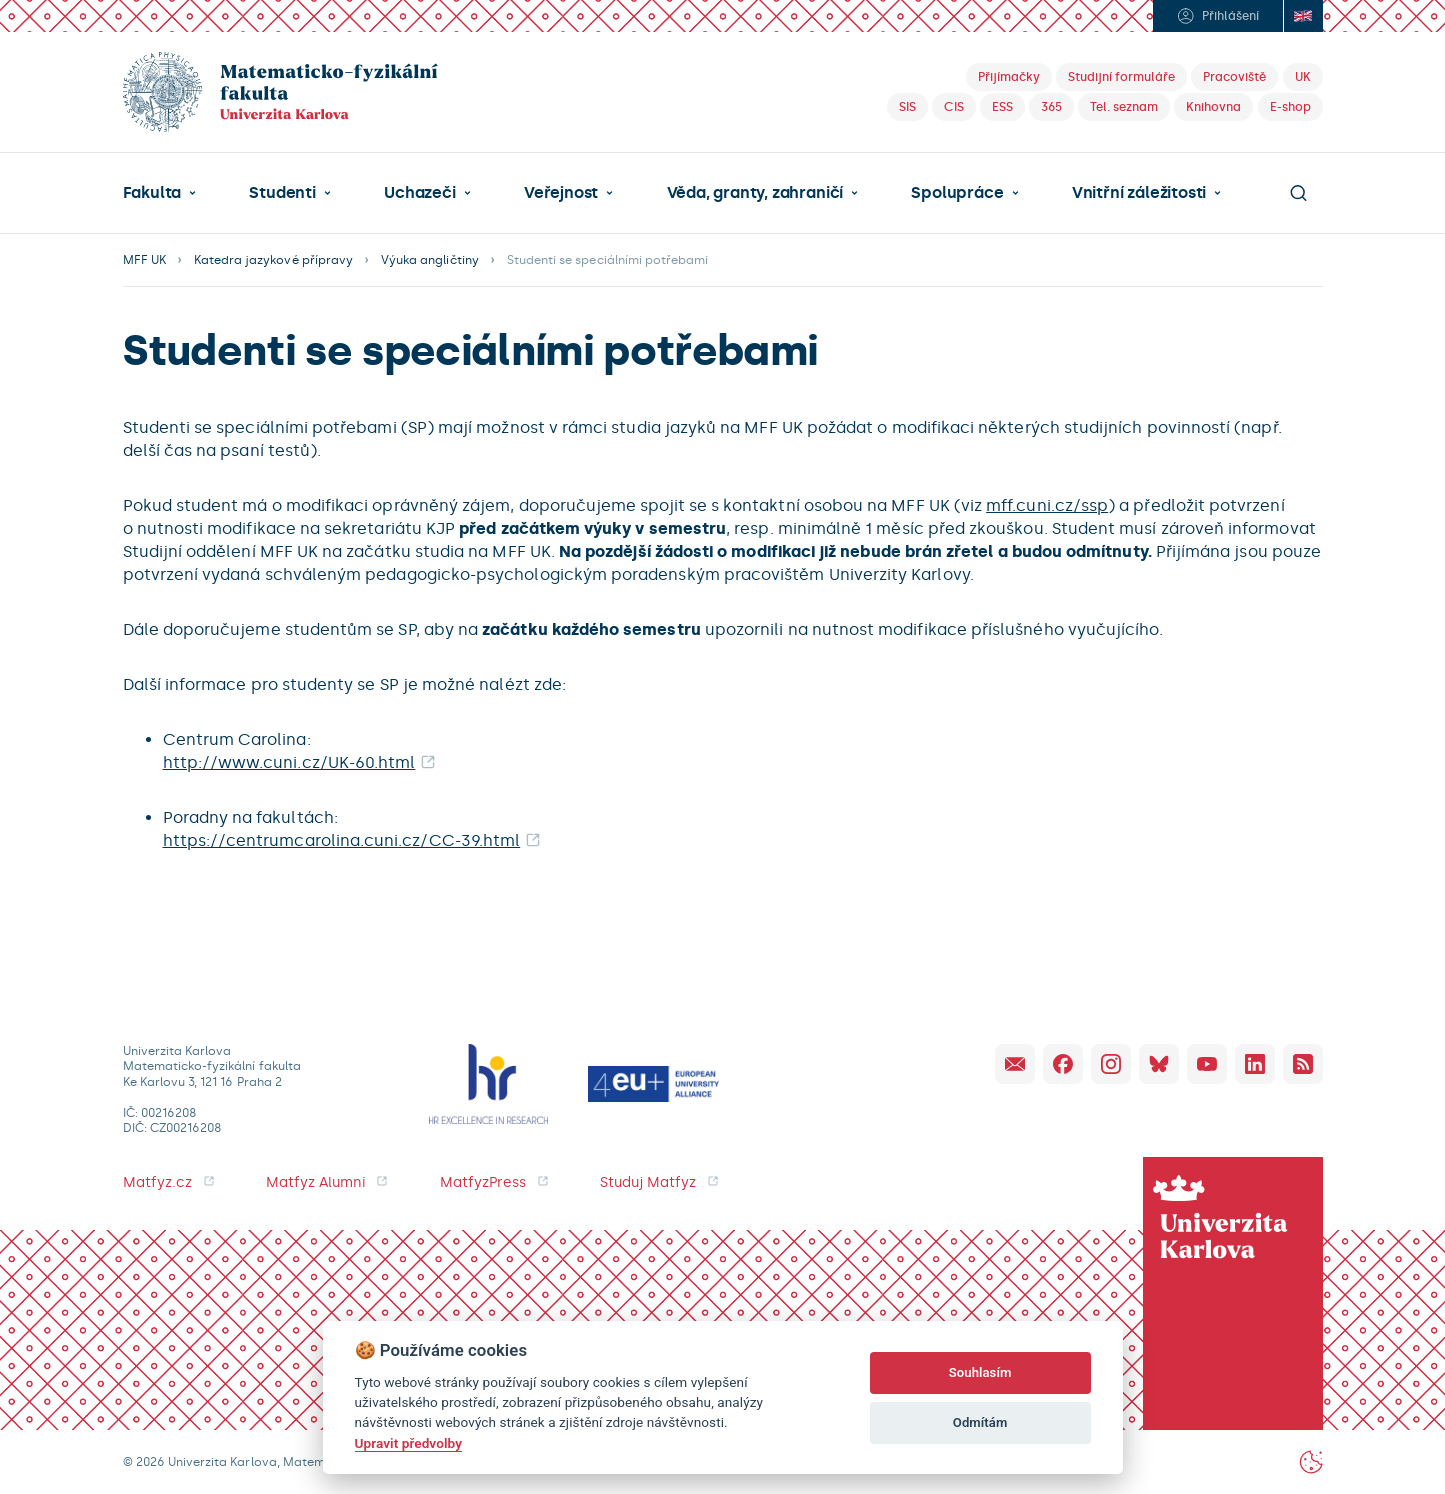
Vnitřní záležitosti (1139, 193)
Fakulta (152, 193)
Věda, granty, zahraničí (755, 193)
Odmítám (980, 1422)
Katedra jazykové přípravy (273, 260)
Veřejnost (561, 193)
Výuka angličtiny (430, 260)
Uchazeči (419, 193)
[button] (160, 193)
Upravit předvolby (408, 1443)
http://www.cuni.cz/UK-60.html (289, 762)
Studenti (282, 193)
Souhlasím (980, 1372)
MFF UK (144, 260)
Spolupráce (957, 193)
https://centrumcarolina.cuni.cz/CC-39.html (342, 840)
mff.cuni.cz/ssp (1047, 505)
